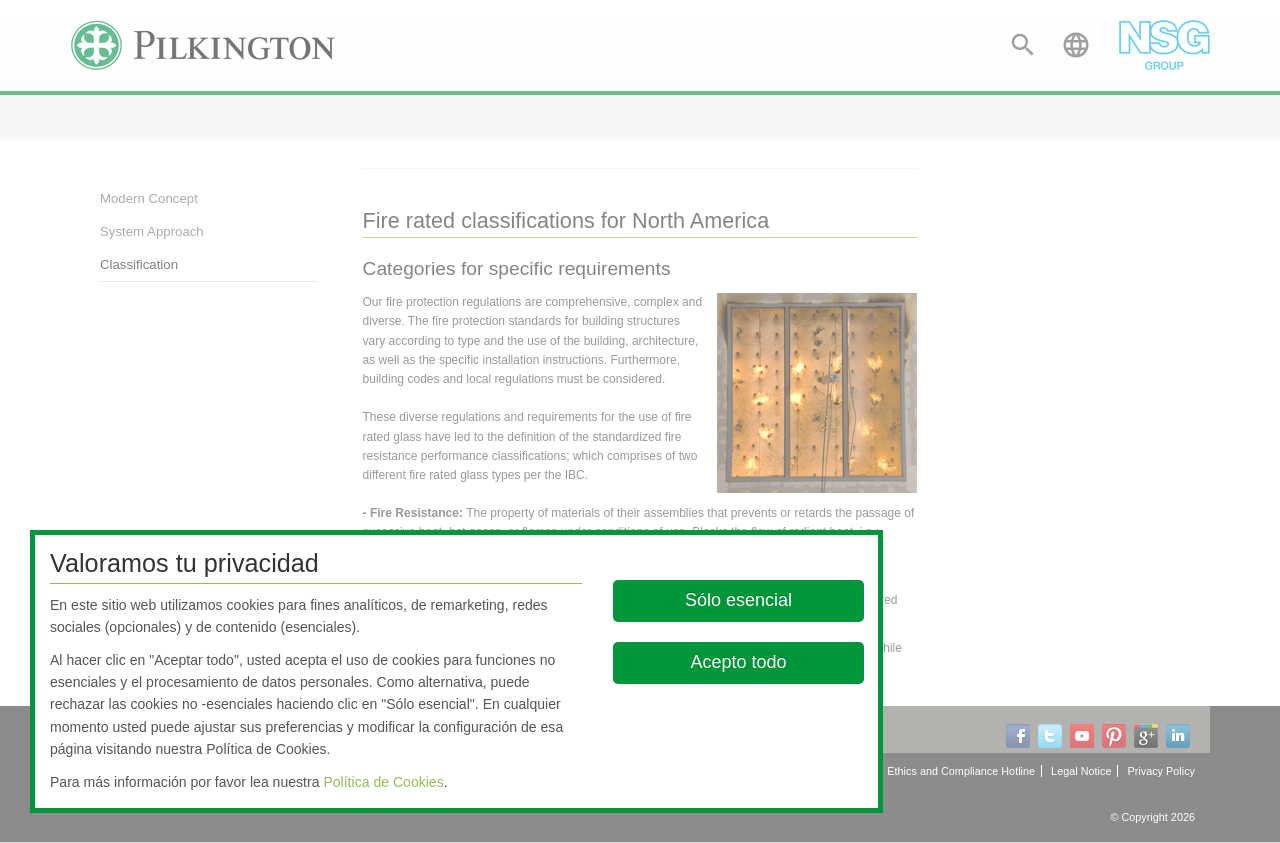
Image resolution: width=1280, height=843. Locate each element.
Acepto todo (739, 662)
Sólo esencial (738, 600)
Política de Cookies (383, 782)
